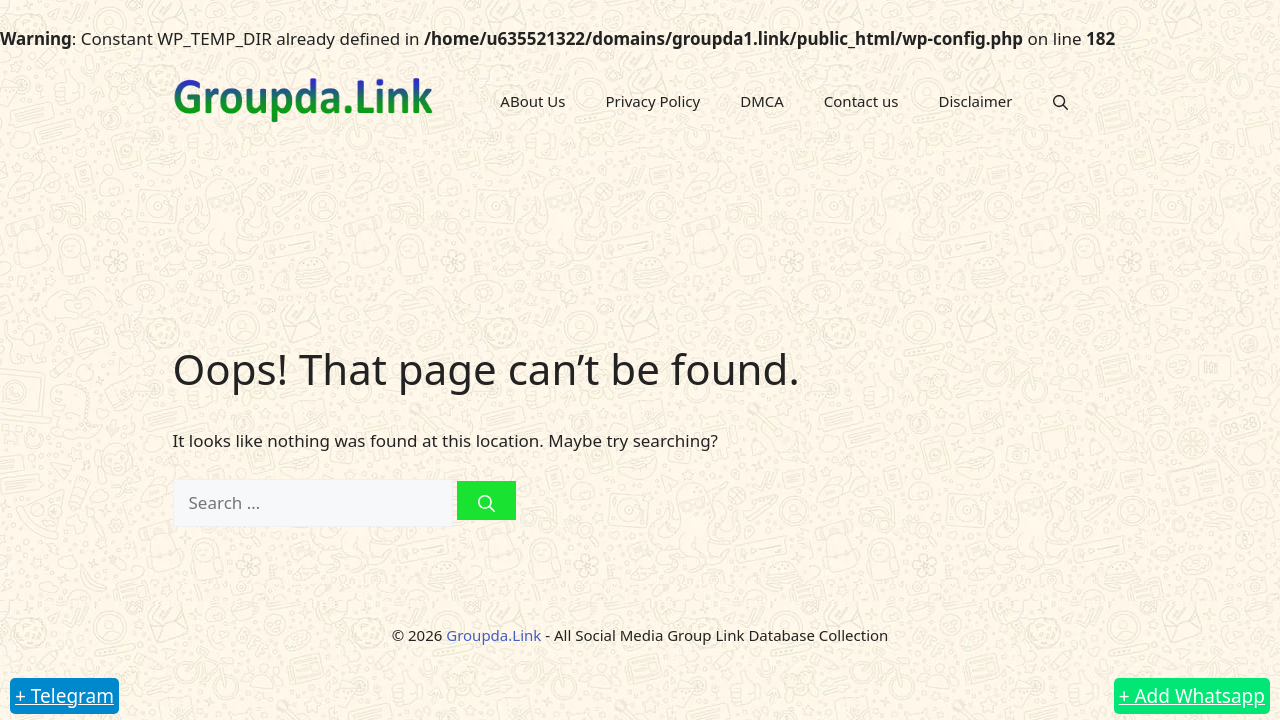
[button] (1060, 101)
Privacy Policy (653, 101)
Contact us (861, 101)
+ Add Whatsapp (1192, 696)
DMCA (762, 101)
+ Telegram (64, 696)
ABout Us (532, 101)
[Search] (486, 500)
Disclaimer (975, 101)
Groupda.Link (493, 635)
